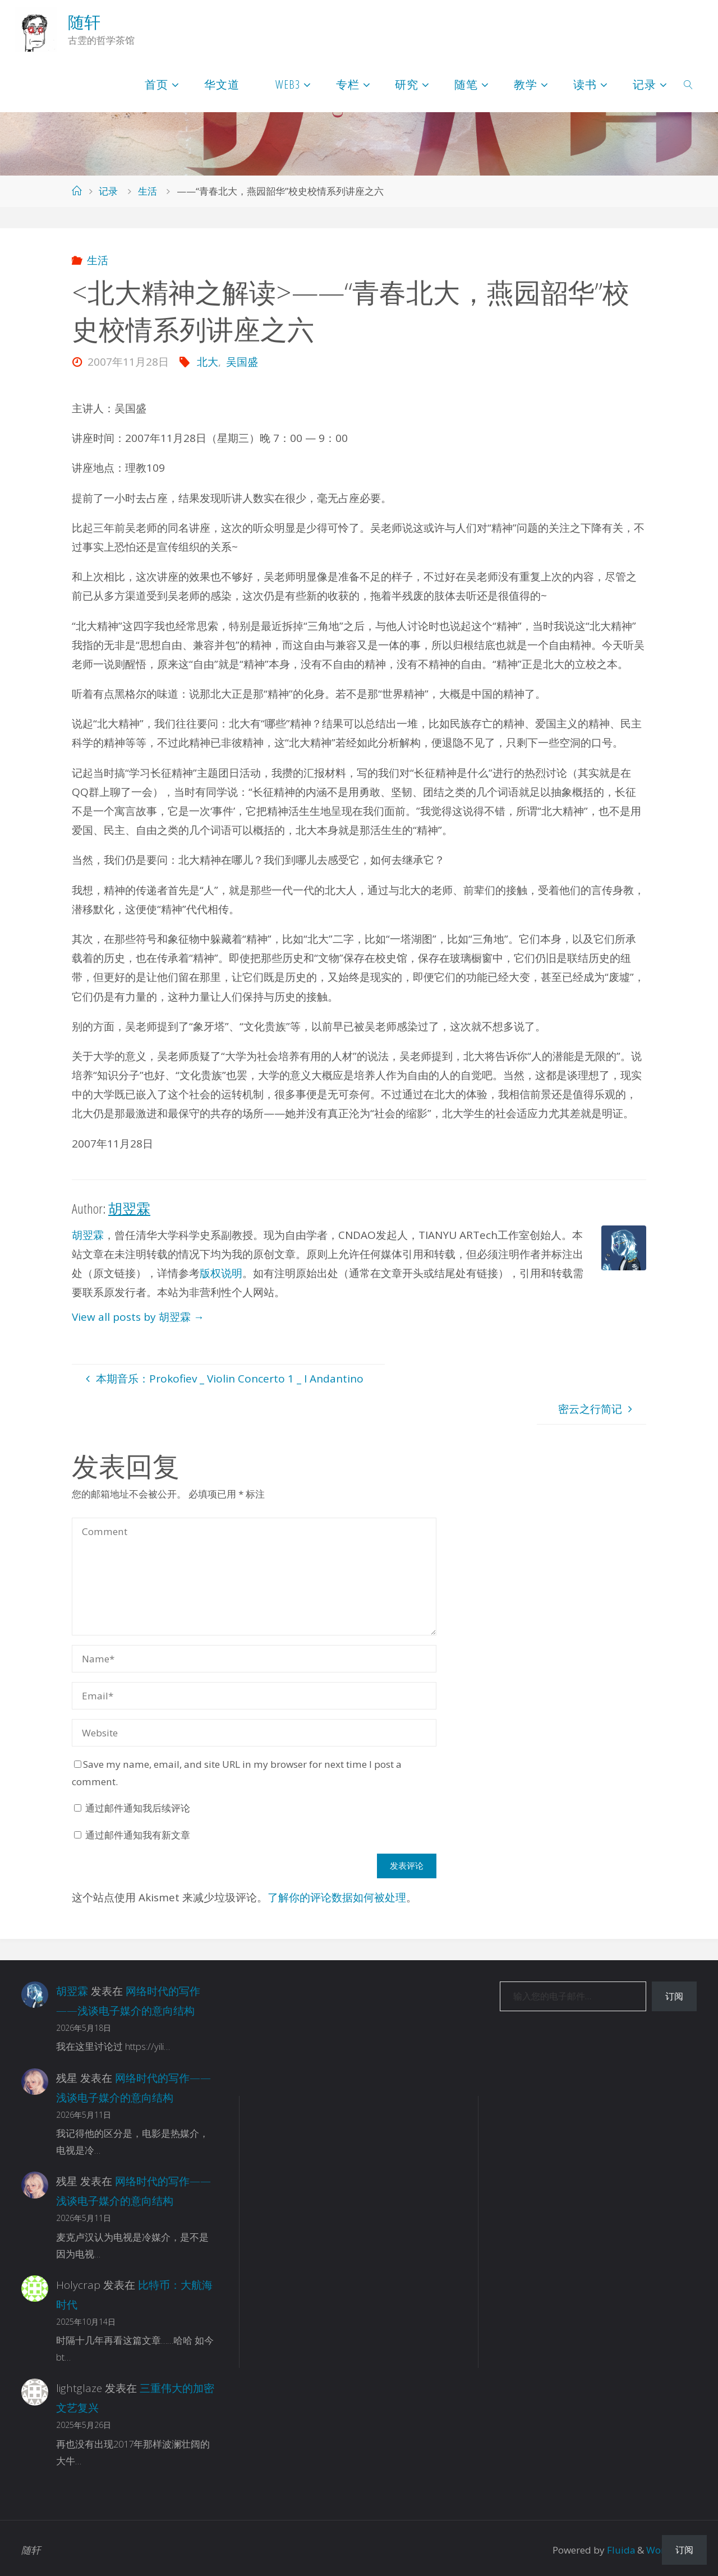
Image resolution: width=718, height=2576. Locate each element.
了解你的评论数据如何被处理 (337, 1897)
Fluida (619, 2545)
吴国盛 (242, 361)
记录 (108, 191)
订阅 (674, 1996)
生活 (147, 191)
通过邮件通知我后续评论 (137, 1807)
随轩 (84, 22)
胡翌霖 (88, 1235)
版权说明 (221, 1273)
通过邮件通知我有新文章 (137, 1834)
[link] (689, 84)
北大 (207, 361)
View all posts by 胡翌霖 (138, 1317)
